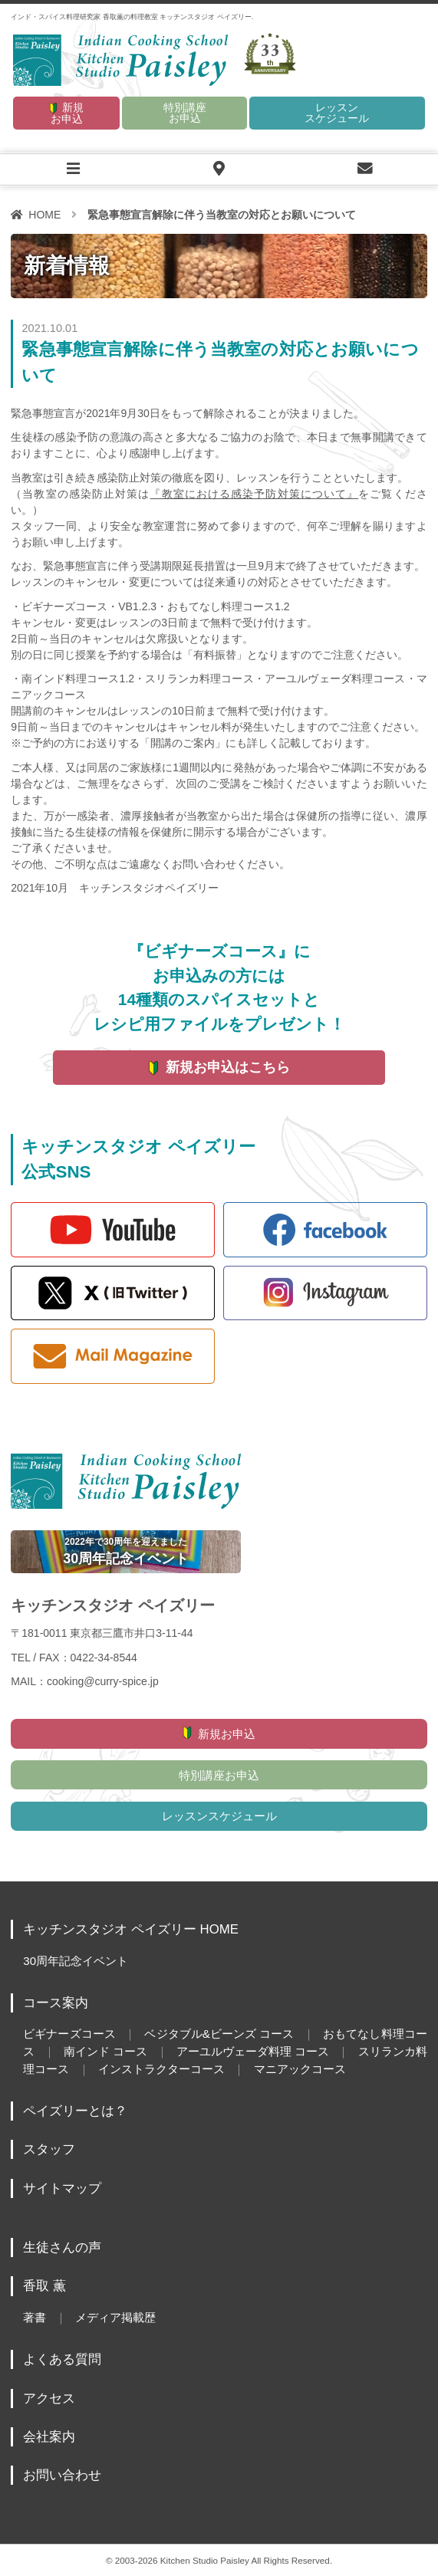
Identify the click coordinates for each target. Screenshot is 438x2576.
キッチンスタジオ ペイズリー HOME (131, 1929)
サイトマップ (62, 2188)
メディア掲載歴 (115, 2317)
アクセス (49, 2398)
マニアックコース (300, 2068)
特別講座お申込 (184, 112)
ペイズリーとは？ (75, 2111)
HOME (44, 215)
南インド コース (105, 2051)
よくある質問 (62, 2359)
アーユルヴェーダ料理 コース (252, 2051)
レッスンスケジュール (337, 112)
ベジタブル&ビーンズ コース (219, 2033)
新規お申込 (67, 113)
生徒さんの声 (62, 2247)
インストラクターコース (161, 2068)
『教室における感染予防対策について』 (254, 494)
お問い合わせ (62, 2475)
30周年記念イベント (75, 1960)
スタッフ (49, 2149)
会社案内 (49, 2437)
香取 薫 (44, 2286)
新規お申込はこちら (228, 1067)
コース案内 (55, 2003)
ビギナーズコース (69, 2033)
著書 (34, 2317)
